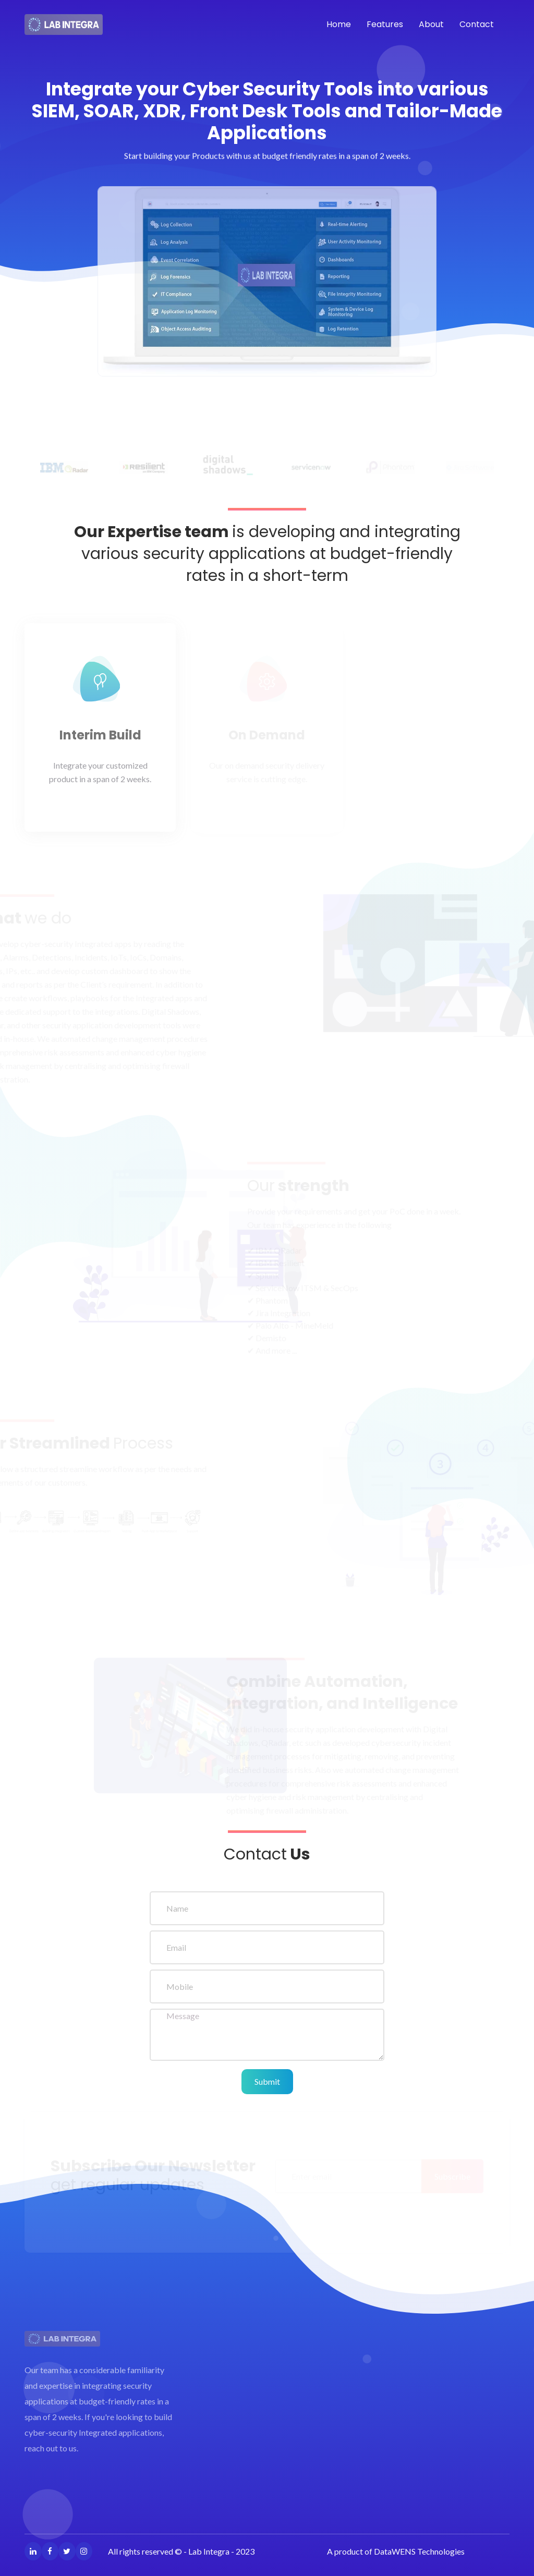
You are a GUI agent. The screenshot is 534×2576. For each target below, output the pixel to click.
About (431, 24)
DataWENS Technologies (419, 2551)
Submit (267, 2081)
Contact (476, 24)
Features (385, 24)
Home (338, 24)
